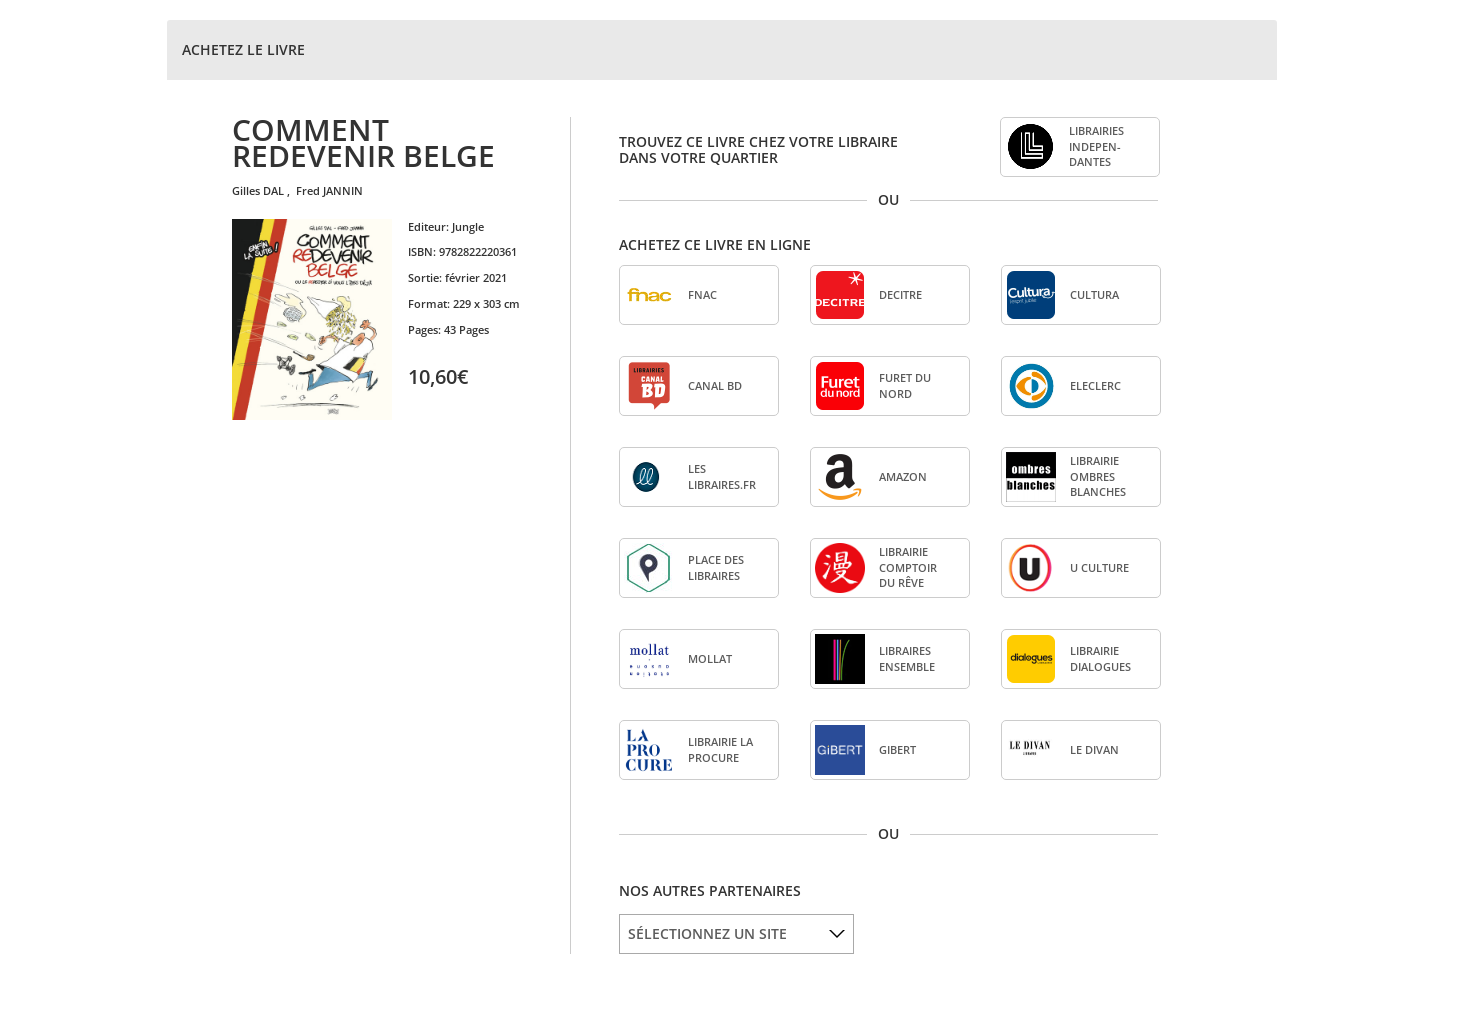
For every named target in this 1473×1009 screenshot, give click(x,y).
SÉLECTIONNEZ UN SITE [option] (707, 933)
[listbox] (736, 934)
